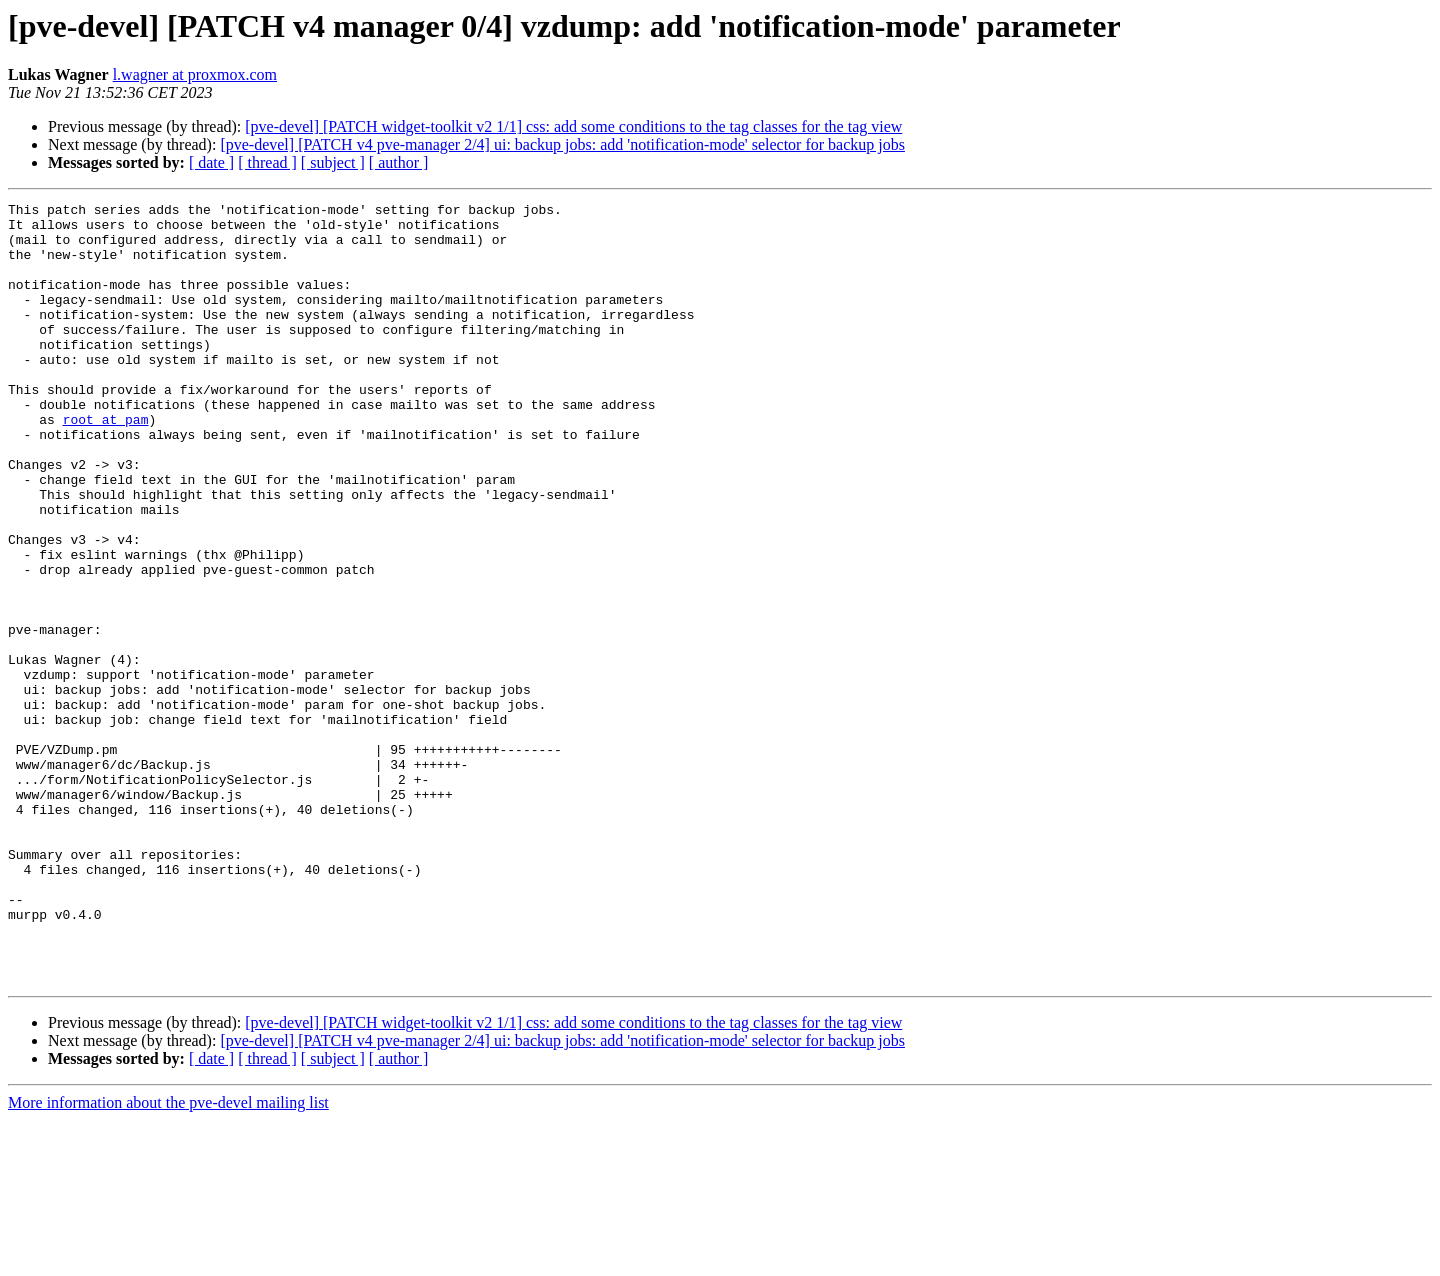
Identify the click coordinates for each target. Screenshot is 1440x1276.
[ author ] (399, 162)
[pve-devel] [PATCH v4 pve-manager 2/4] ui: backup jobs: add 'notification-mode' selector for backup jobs (562, 144)
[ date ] (211, 162)
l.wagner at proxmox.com (195, 74)
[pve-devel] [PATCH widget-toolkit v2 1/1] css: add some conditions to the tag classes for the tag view (573, 126)
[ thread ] (267, 162)
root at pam (106, 464)
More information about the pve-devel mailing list (168, 1258)
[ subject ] (333, 162)
